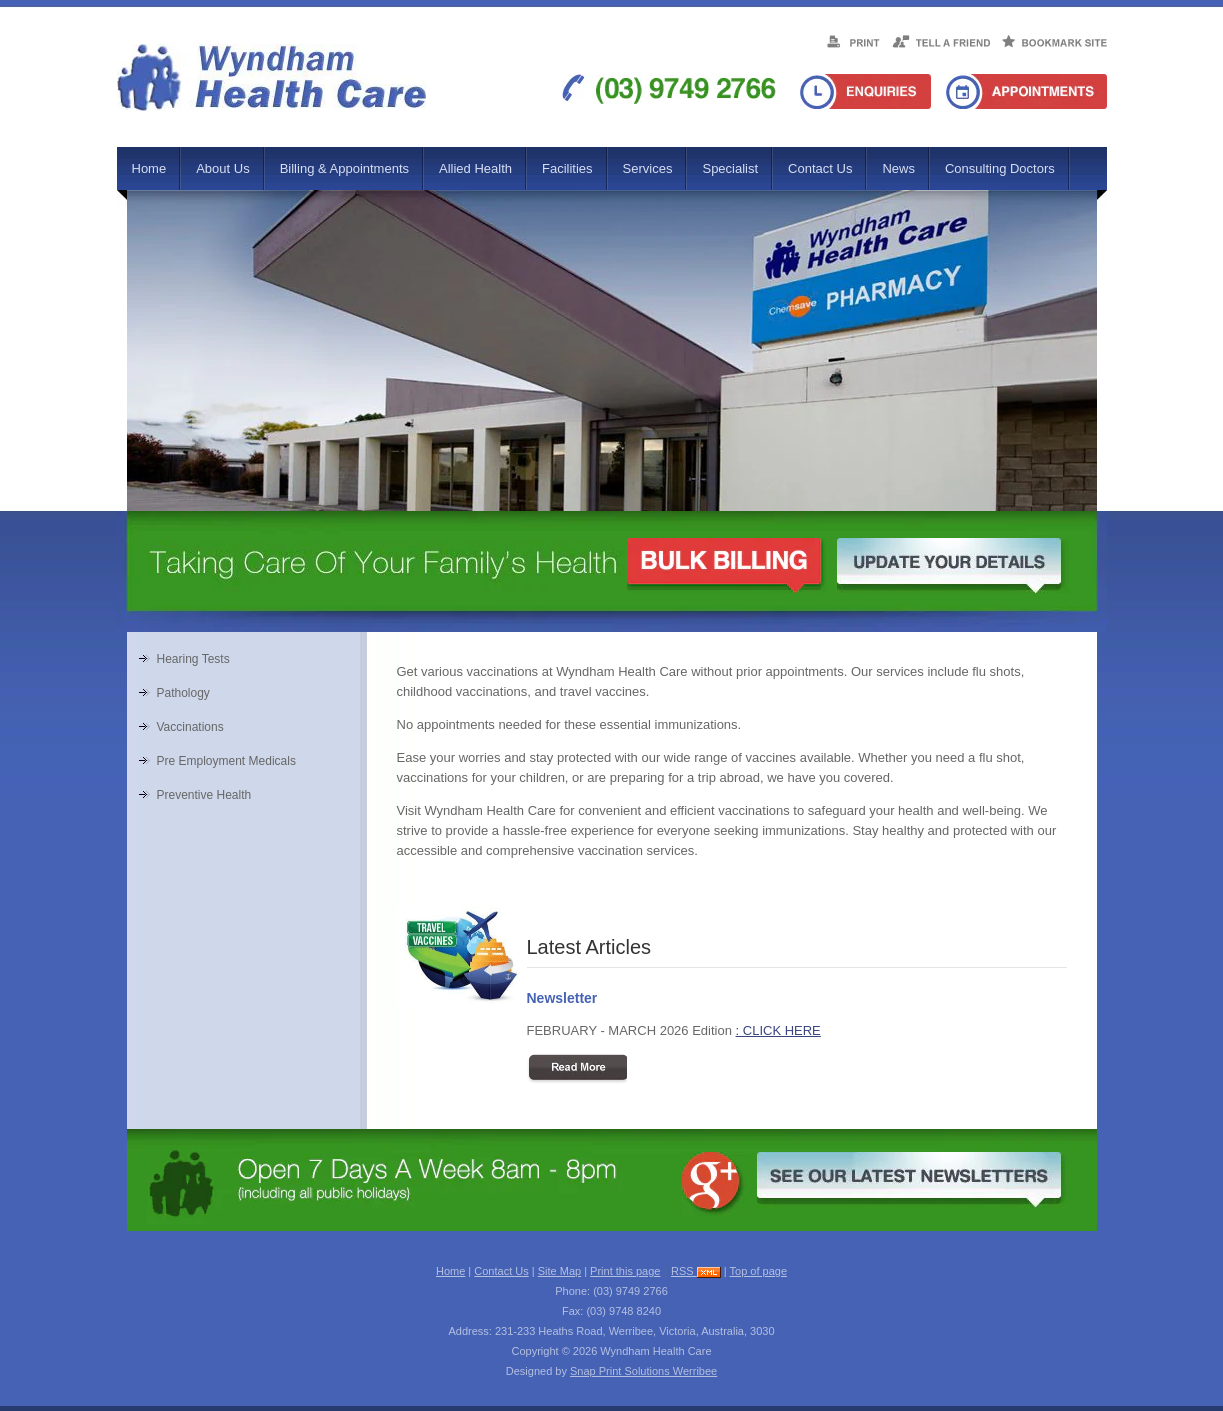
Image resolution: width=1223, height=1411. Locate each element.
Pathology (183, 693)
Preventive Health (204, 795)
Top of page (759, 1271)
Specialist (730, 168)
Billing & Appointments (344, 168)
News (898, 168)
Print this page (625, 1271)
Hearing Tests (193, 659)
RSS (696, 1271)
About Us (222, 168)
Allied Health (475, 168)
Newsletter (562, 998)
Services (648, 168)
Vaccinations (190, 727)
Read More (577, 1069)
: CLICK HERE (778, 1030)
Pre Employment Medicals (226, 761)
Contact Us (820, 168)
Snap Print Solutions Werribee (643, 1371)
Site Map (559, 1271)
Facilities (567, 168)
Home (149, 168)
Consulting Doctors (1000, 168)
